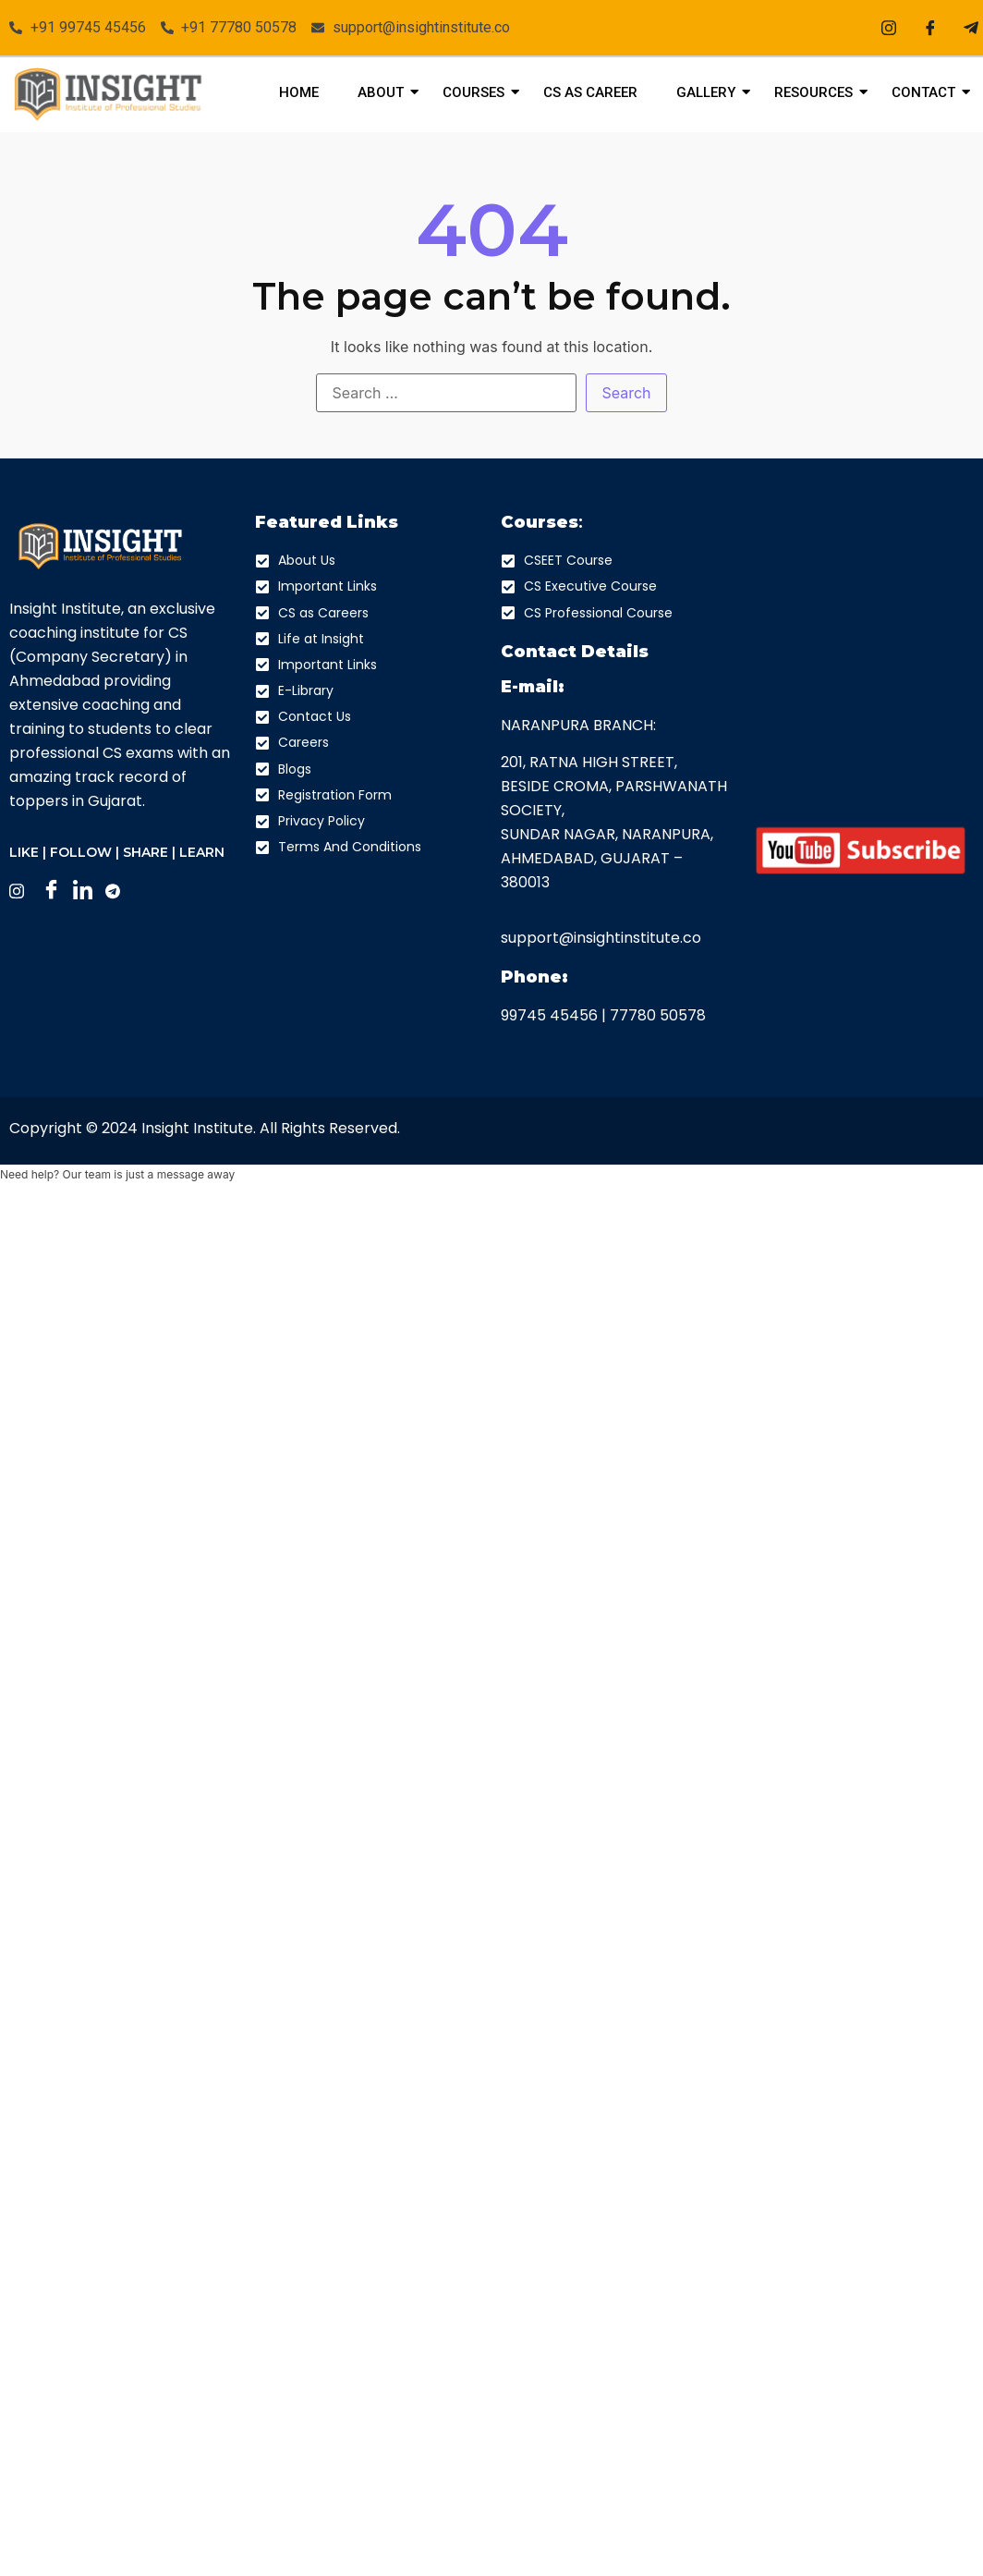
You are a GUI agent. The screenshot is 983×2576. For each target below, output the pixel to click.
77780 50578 (658, 1015)
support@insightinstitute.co (601, 937)
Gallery (711, 92)
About (386, 92)
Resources (818, 92)
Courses (479, 92)
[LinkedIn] (87, 891)
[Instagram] (889, 28)
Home (299, 92)
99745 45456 (549, 1015)
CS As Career (590, 92)
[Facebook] (930, 28)
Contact (928, 92)
